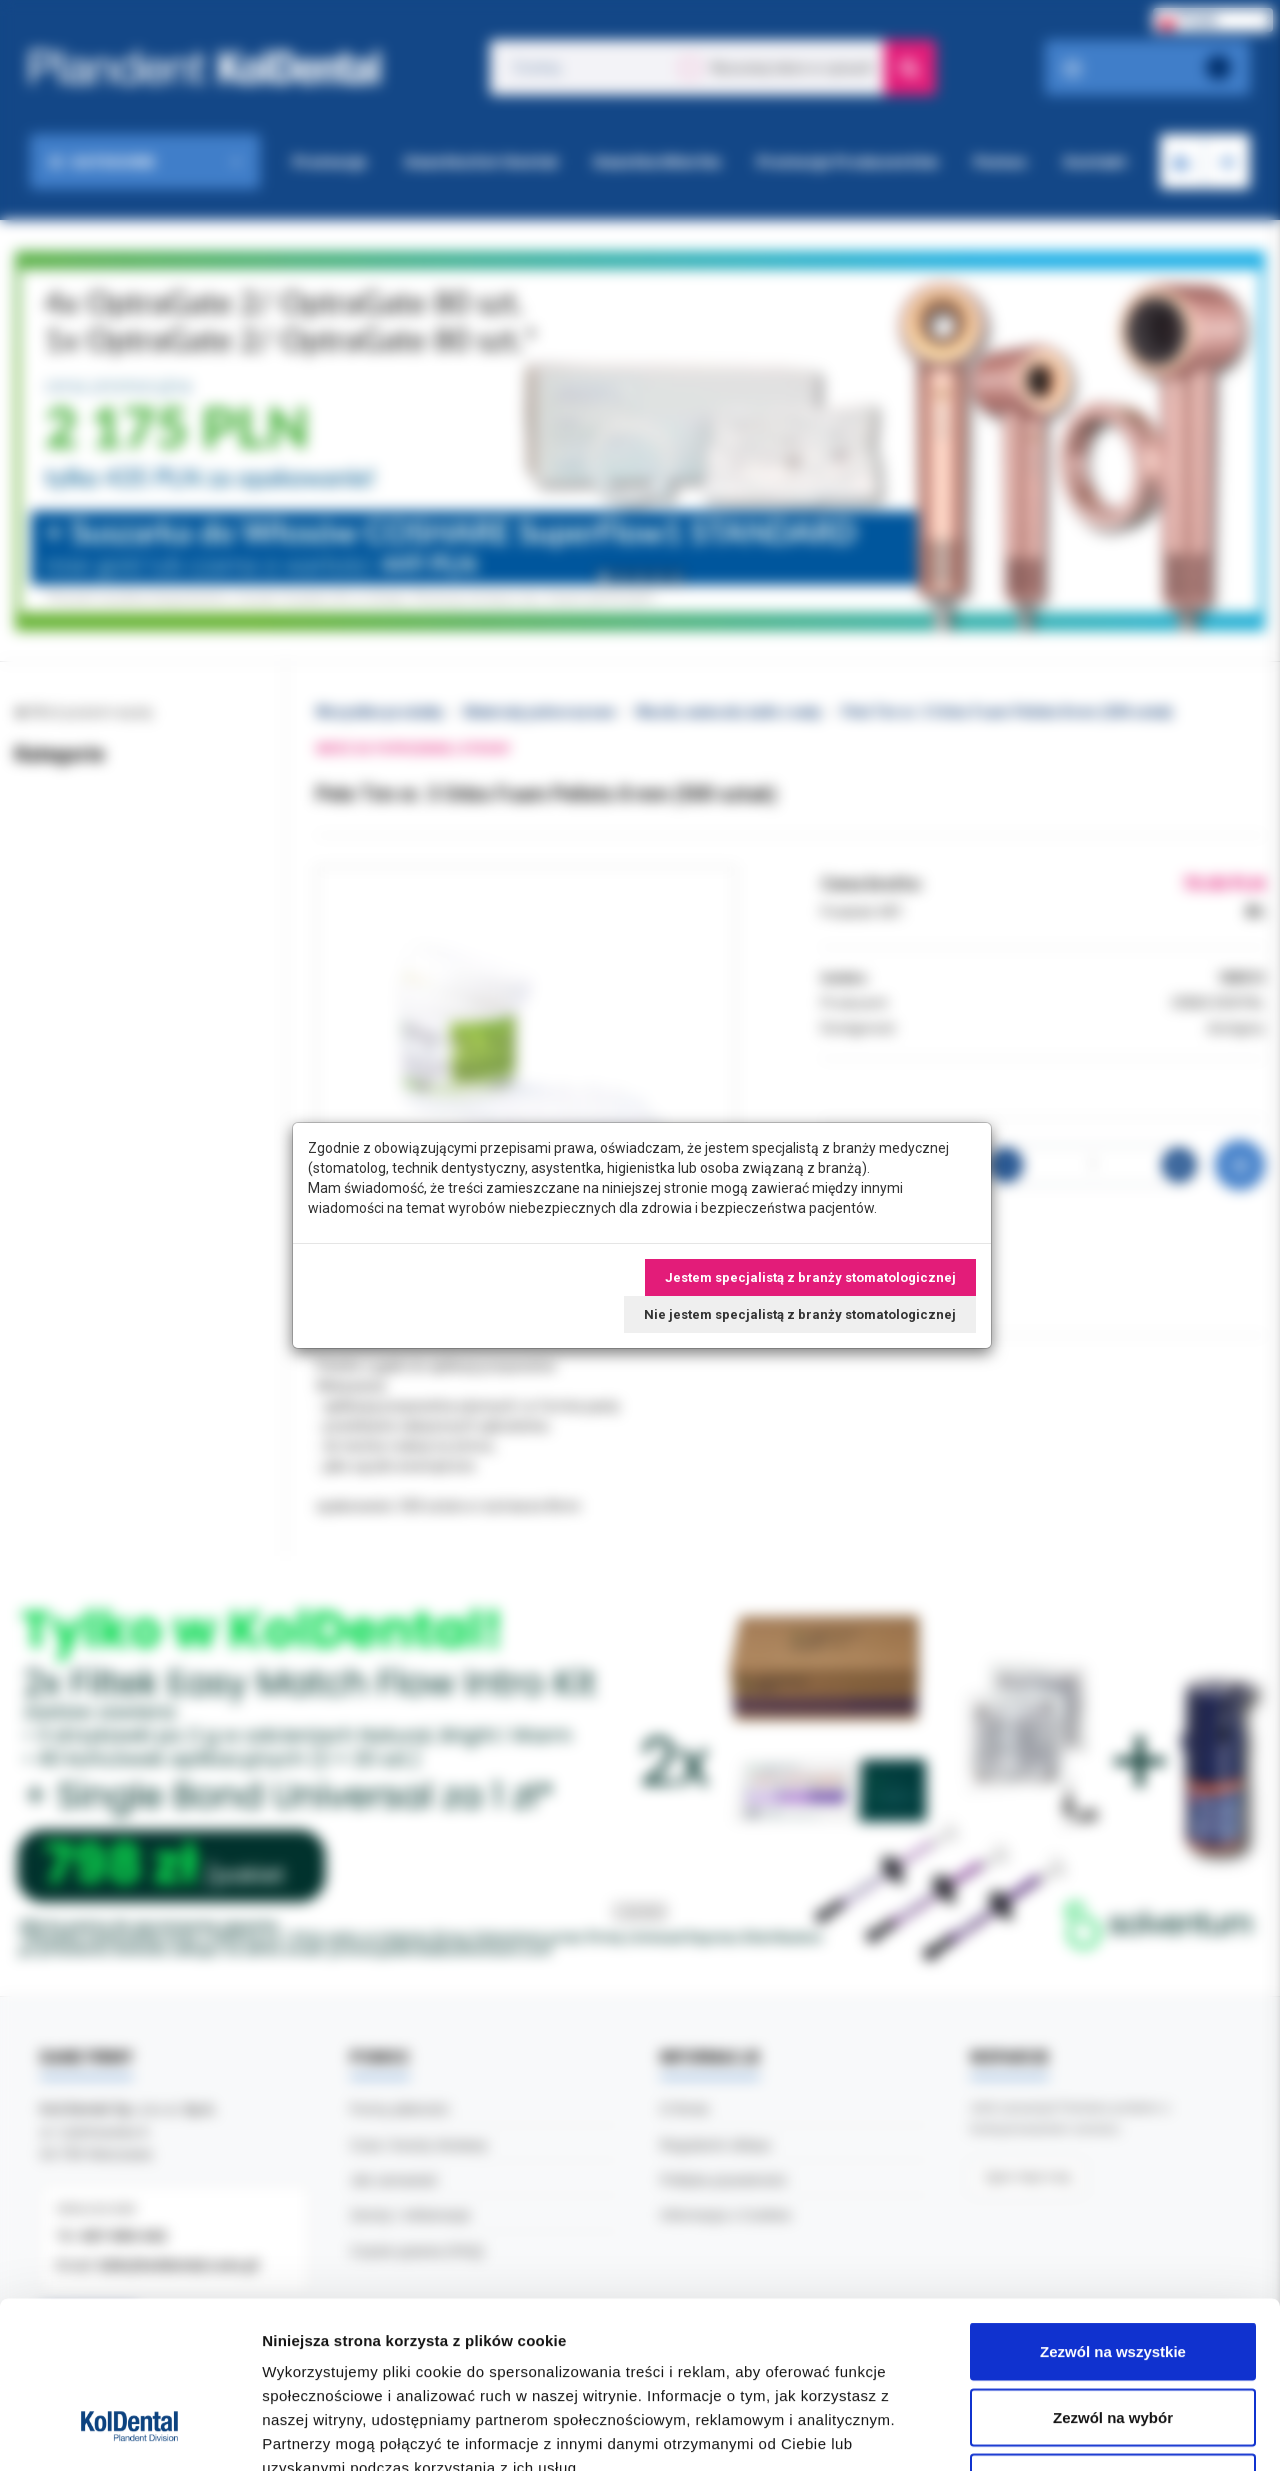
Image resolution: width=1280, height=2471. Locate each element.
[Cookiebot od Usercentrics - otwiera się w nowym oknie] (129, 2432)
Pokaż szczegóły (1067, 2431)
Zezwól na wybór (1113, 2274)
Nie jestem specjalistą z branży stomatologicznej (800, 1314)
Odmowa (1112, 2339)
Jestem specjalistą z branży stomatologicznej (810, 1277)
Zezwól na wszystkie (1113, 2208)
